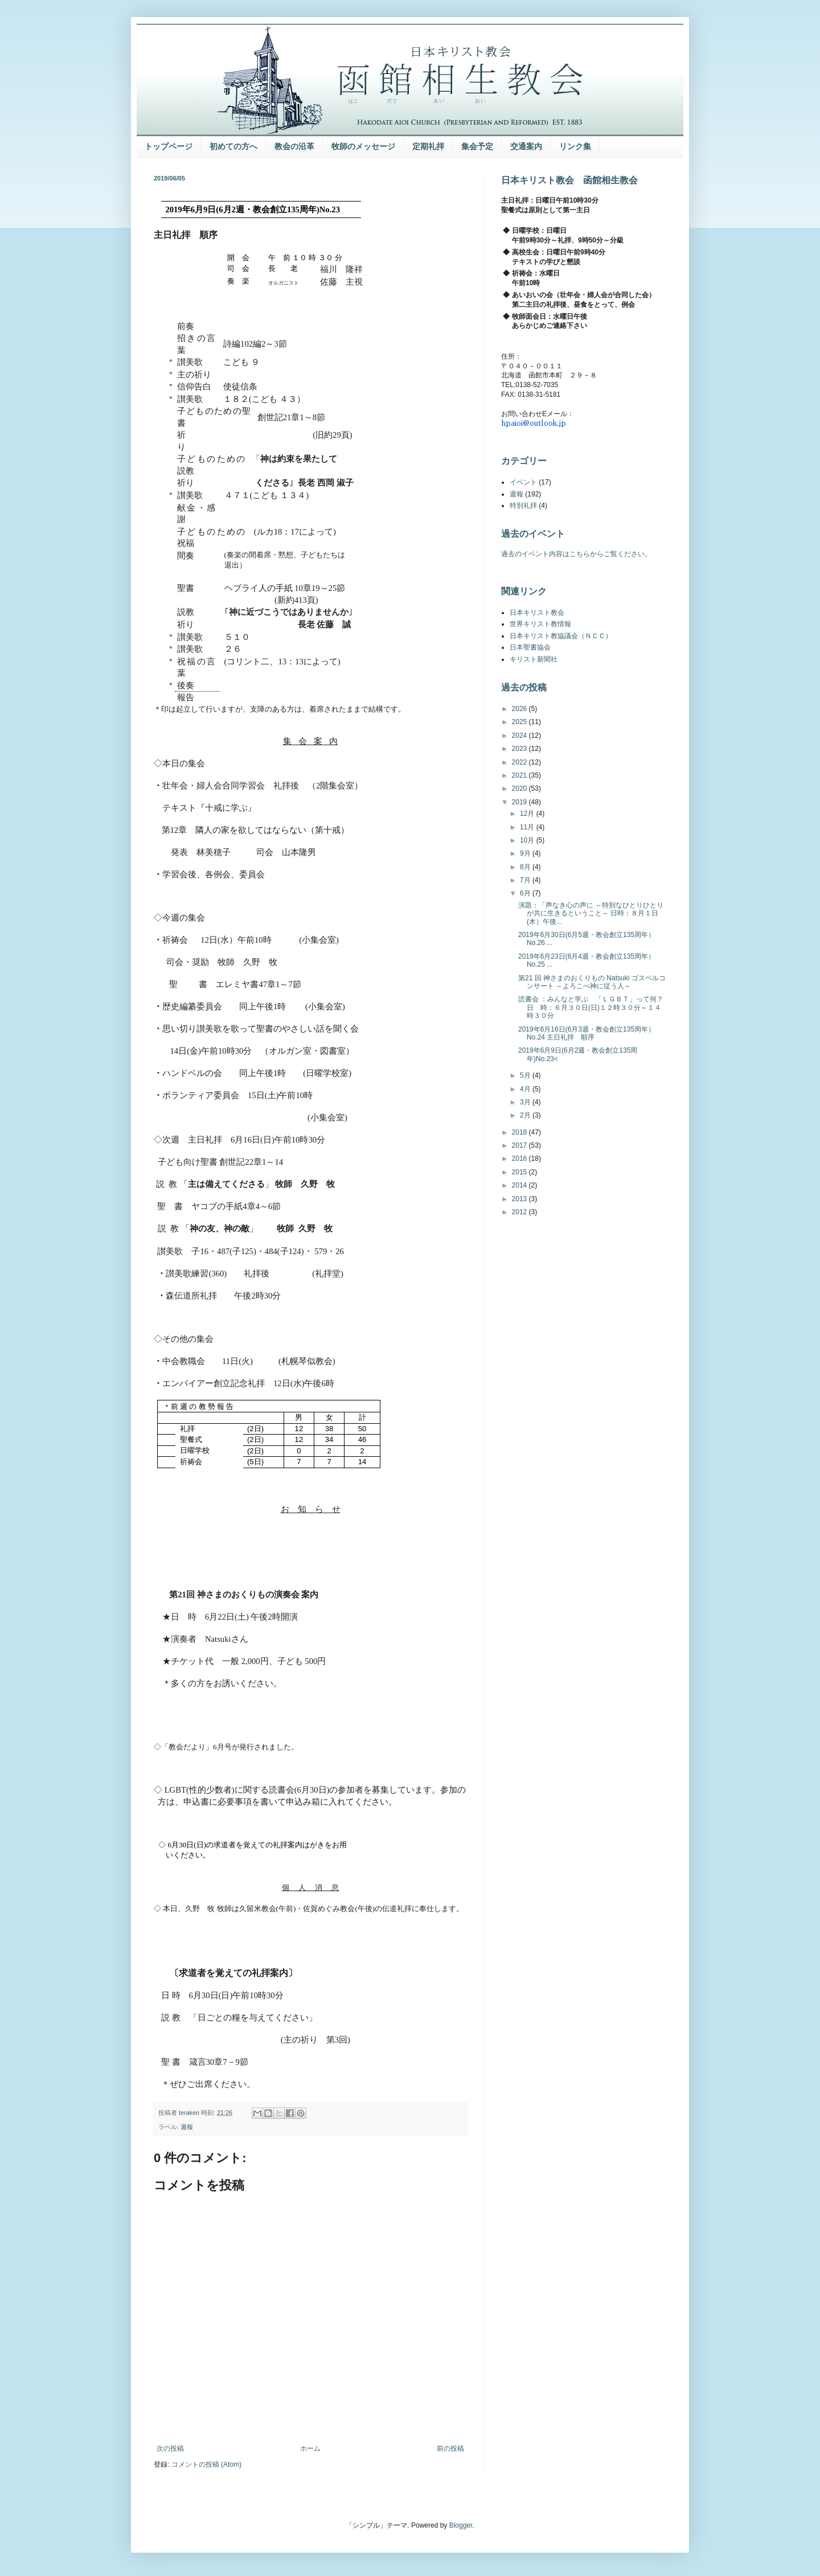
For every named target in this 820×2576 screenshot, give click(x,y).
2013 (520, 1199)
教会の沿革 (294, 146)
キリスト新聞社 (533, 659)
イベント (523, 482)
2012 (520, 1212)
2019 (520, 802)
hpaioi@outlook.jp (533, 423)
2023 (520, 749)
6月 (526, 893)
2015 (520, 1172)
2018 (520, 1132)
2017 (520, 1145)
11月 (528, 827)
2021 (520, 775)
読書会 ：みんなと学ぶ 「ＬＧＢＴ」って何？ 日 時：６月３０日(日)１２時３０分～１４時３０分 (590, 1007)
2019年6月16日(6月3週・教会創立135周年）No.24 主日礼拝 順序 (586, 1033)
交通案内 (526, 146)
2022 (520, 762)
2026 (520, 709)
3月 (526, 1102)
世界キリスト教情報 (540, 624)
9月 (526, 853)
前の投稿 (450, 2448)
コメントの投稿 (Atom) (206, 2464)
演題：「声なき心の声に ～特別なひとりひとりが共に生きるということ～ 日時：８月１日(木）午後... (590, 913)
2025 (520, 722)
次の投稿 (170, 2448)
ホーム (310, 2448)
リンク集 (575, 146)
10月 (528, 840)
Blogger (461, 2525)
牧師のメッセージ (363, 146)
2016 (520, 1158)
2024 (520, 735)
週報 (187, 2126)
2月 (526, 1115)
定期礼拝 (428, 146)
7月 (526, 880)
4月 (526, 1089)
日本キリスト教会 (537, 613)
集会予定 (477, 146)
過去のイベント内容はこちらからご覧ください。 (576, 554)
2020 (520, 788)
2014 (520, 1185)
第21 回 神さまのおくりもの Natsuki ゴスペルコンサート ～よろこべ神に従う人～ (592, 982)
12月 (528, 813)
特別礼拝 (523, 506)
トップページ (168, 146)
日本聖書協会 (530, 647)
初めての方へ (233, 146)
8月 (526, 867)
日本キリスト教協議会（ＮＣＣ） (561, 636)
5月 (526, 1075)
